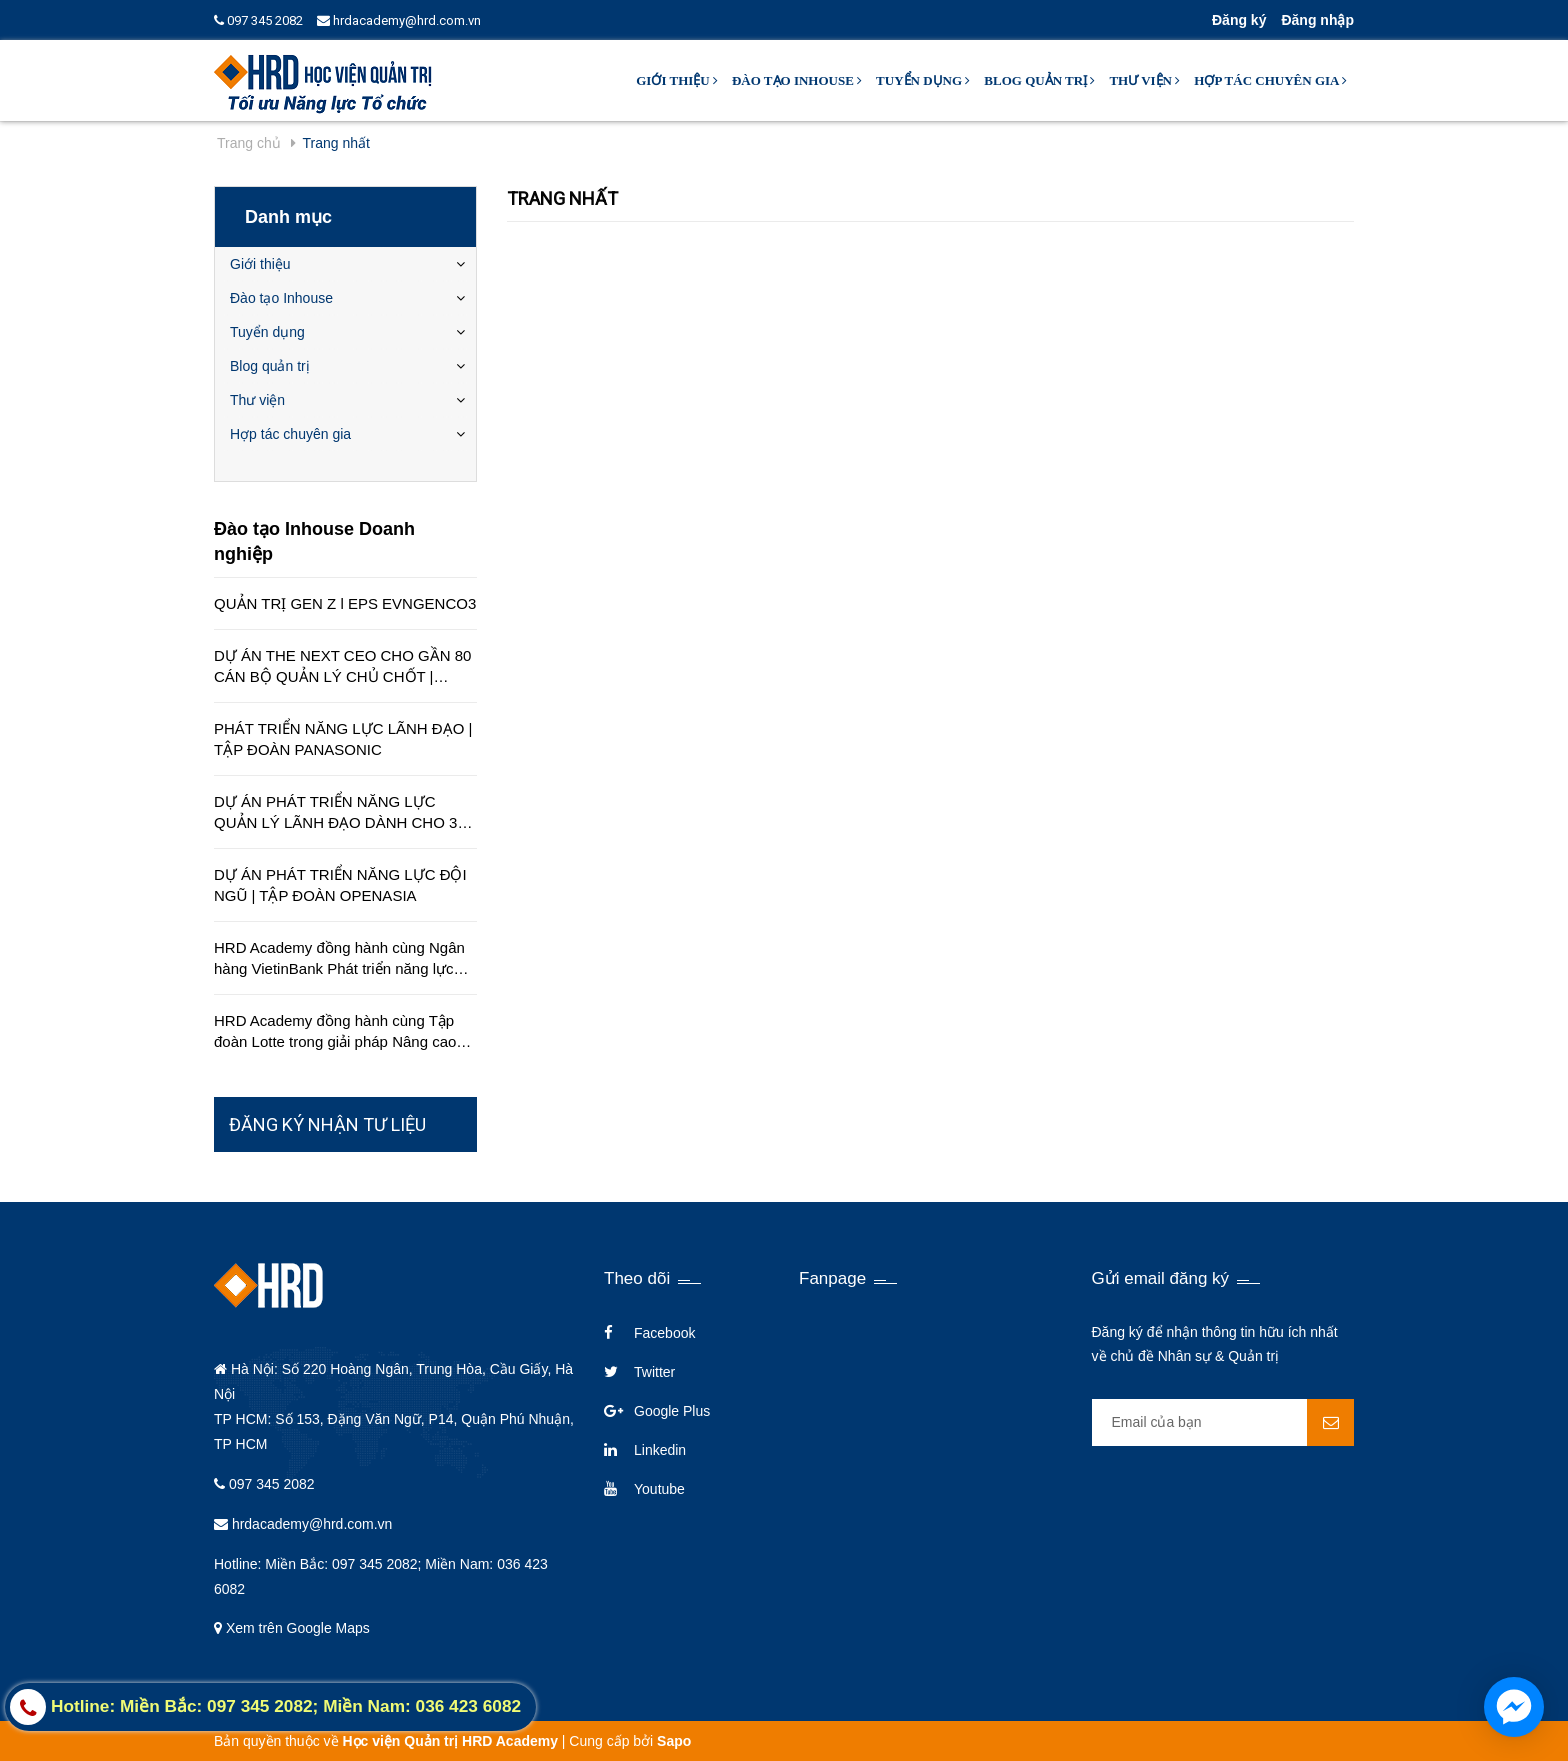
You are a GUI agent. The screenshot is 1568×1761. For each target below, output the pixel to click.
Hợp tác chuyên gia (1270, 80)
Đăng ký (1239, 20)
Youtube (659, 1489)
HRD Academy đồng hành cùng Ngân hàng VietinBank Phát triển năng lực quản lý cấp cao (339, 959)
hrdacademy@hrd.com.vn (399, 20)
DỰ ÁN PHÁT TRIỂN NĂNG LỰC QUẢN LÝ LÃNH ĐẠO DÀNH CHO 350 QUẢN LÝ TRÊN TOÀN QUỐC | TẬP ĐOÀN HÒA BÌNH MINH (344, 813)
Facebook (664, 1333)
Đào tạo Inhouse (797, 80)
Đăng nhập (1317, 20)
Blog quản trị (1039, 80)
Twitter (654, 1372)
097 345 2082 (258, 20)
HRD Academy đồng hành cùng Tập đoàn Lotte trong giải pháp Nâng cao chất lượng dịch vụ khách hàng (335, 1032)
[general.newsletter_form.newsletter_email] (1223, 1422)
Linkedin (660, 1450)
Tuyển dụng (923, 80)
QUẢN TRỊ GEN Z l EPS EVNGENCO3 (345, 603)
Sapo (674, 1741)
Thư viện (1144, 80)
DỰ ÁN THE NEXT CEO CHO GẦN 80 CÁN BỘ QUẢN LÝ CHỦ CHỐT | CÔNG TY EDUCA (342, 667)
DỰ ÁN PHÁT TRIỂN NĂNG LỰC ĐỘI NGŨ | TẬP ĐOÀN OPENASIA (340, 885)
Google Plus (672, 1411)
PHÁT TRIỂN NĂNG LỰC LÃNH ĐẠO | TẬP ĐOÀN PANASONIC (343, 739)
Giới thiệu (677, 80)
